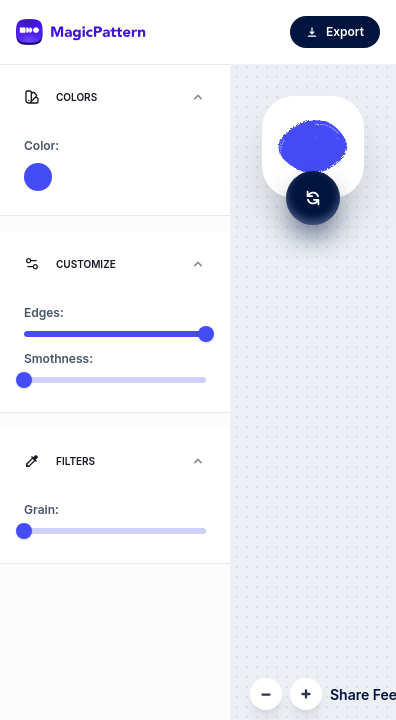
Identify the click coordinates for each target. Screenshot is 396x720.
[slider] (206, 334)
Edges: (44, 312)
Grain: (41, 509)
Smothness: (58, 358)
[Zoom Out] (266, 694)
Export (335, 31)
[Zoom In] (306, 694)
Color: (41, 145)
